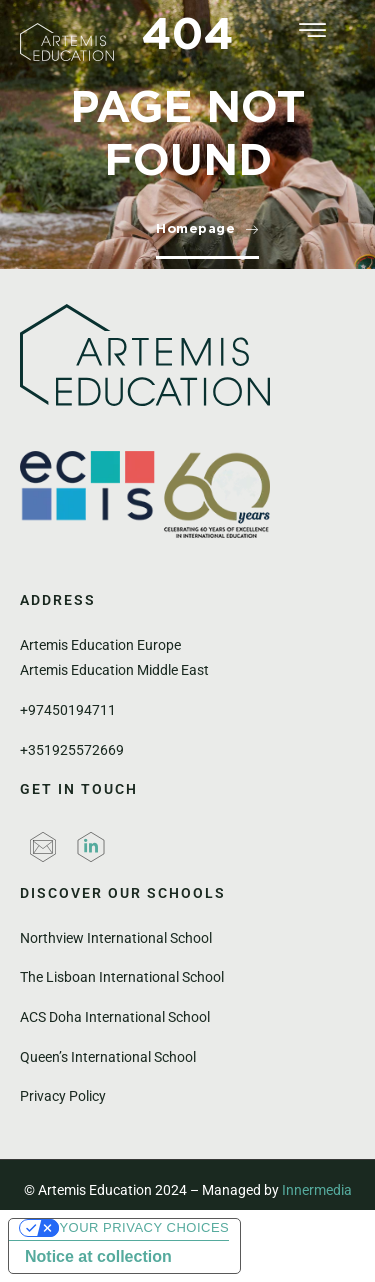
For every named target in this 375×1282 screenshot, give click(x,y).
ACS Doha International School (115, 1017)
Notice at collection (98, 1256)
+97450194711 (68, 710)
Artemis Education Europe (100, 645)
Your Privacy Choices (144, 1227)
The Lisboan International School (122, 977)
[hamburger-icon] (312, 32)
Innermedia (317, 1190)
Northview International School (116, 938)
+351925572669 (72, 750)
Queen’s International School (108, 1057)
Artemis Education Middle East (114, 670)
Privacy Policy (63, 1096)
